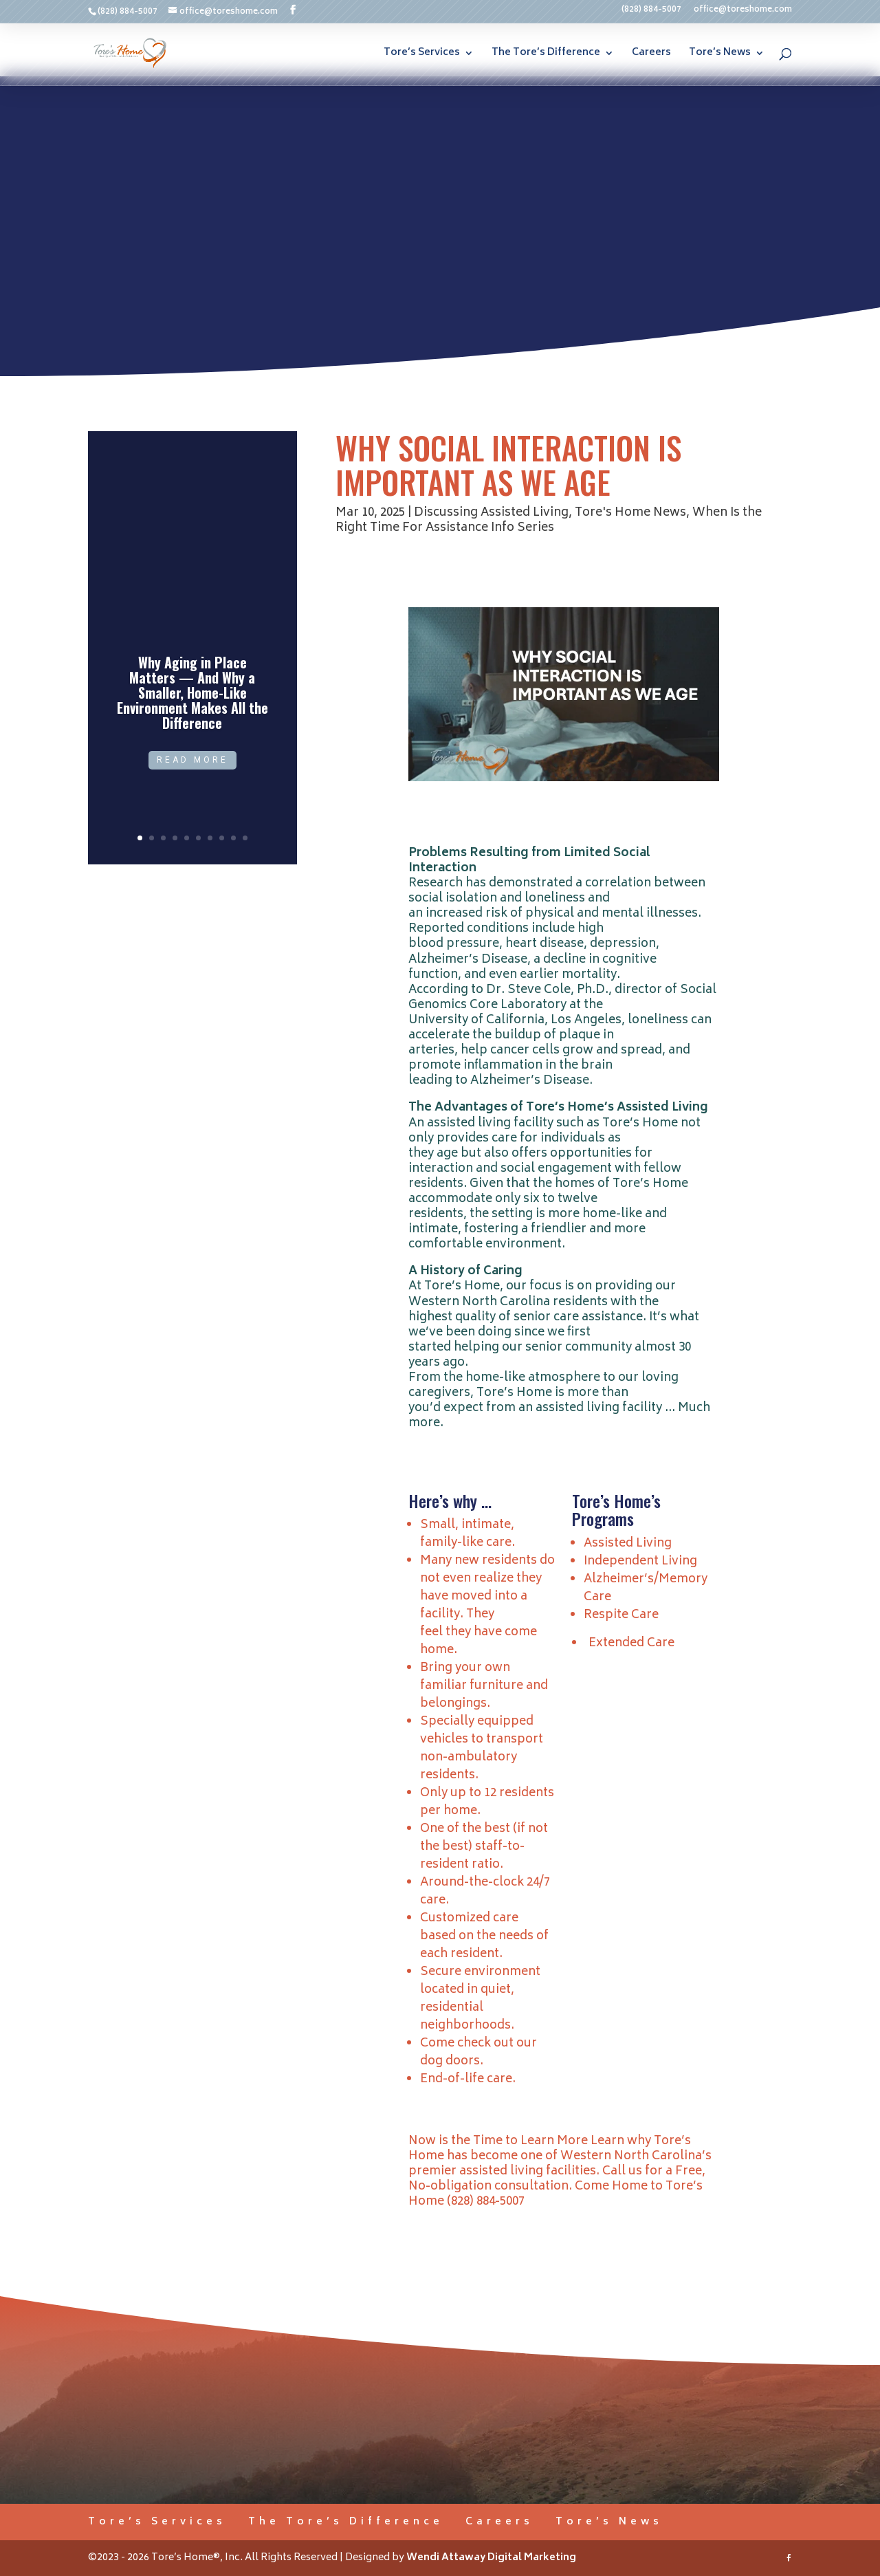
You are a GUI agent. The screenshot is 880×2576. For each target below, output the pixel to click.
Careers (651, 54)
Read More (192, 760)
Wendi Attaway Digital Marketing (491, 2557)
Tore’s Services (422, 54)
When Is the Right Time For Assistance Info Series (549, 520)
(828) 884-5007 (651, 11)
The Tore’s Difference (546, 54)
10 (245, 838)
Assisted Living (628, 1543)
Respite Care (621, 1615)
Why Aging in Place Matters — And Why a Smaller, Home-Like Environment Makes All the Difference (192, 692)
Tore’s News (720, 54)
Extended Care (631, 1643)
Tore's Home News (630, 513)
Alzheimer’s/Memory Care (645, 1588)
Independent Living (640, 1561)
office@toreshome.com (743, 11)
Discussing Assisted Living (491, 513)
